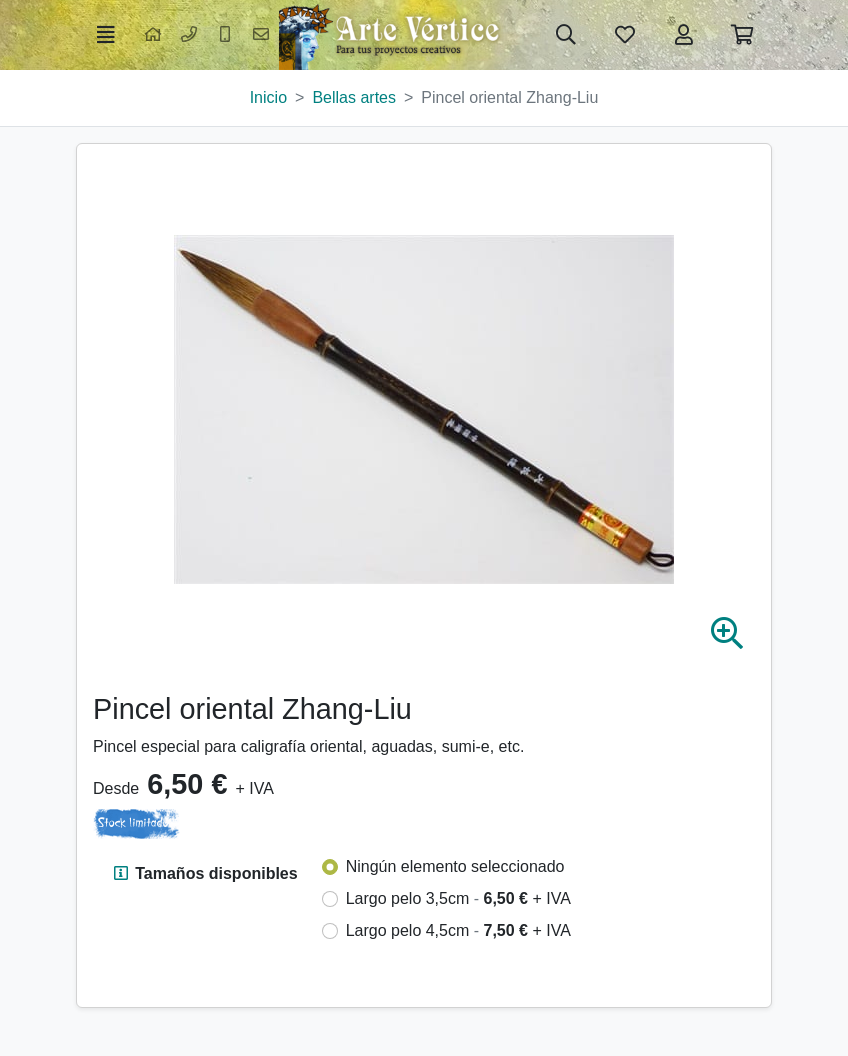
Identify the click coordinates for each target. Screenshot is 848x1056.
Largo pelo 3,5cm (458, 898)
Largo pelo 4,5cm (458, 930)
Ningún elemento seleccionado (455, 866)
